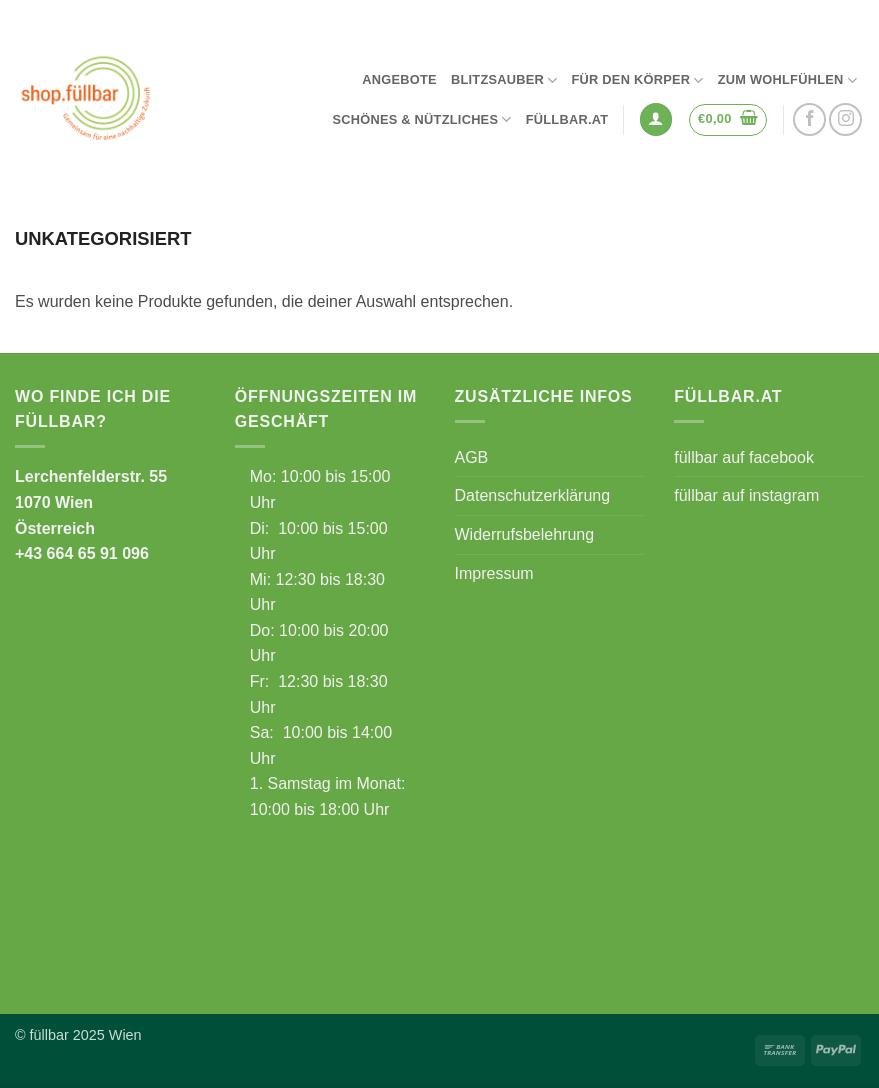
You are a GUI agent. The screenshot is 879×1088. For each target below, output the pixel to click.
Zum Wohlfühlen (787, 80)
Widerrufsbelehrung (525, 534)
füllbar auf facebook (744, 457)
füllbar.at (567, 119)
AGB (472, 457)
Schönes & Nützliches (421, 119)
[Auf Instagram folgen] (845, 119)
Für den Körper (637, 80)
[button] (656, 119)
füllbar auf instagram (746, 495)
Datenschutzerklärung (533, 495)
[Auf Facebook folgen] (809, 119)
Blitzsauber (504, 80)
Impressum (494, 573)
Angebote (399, 79)
